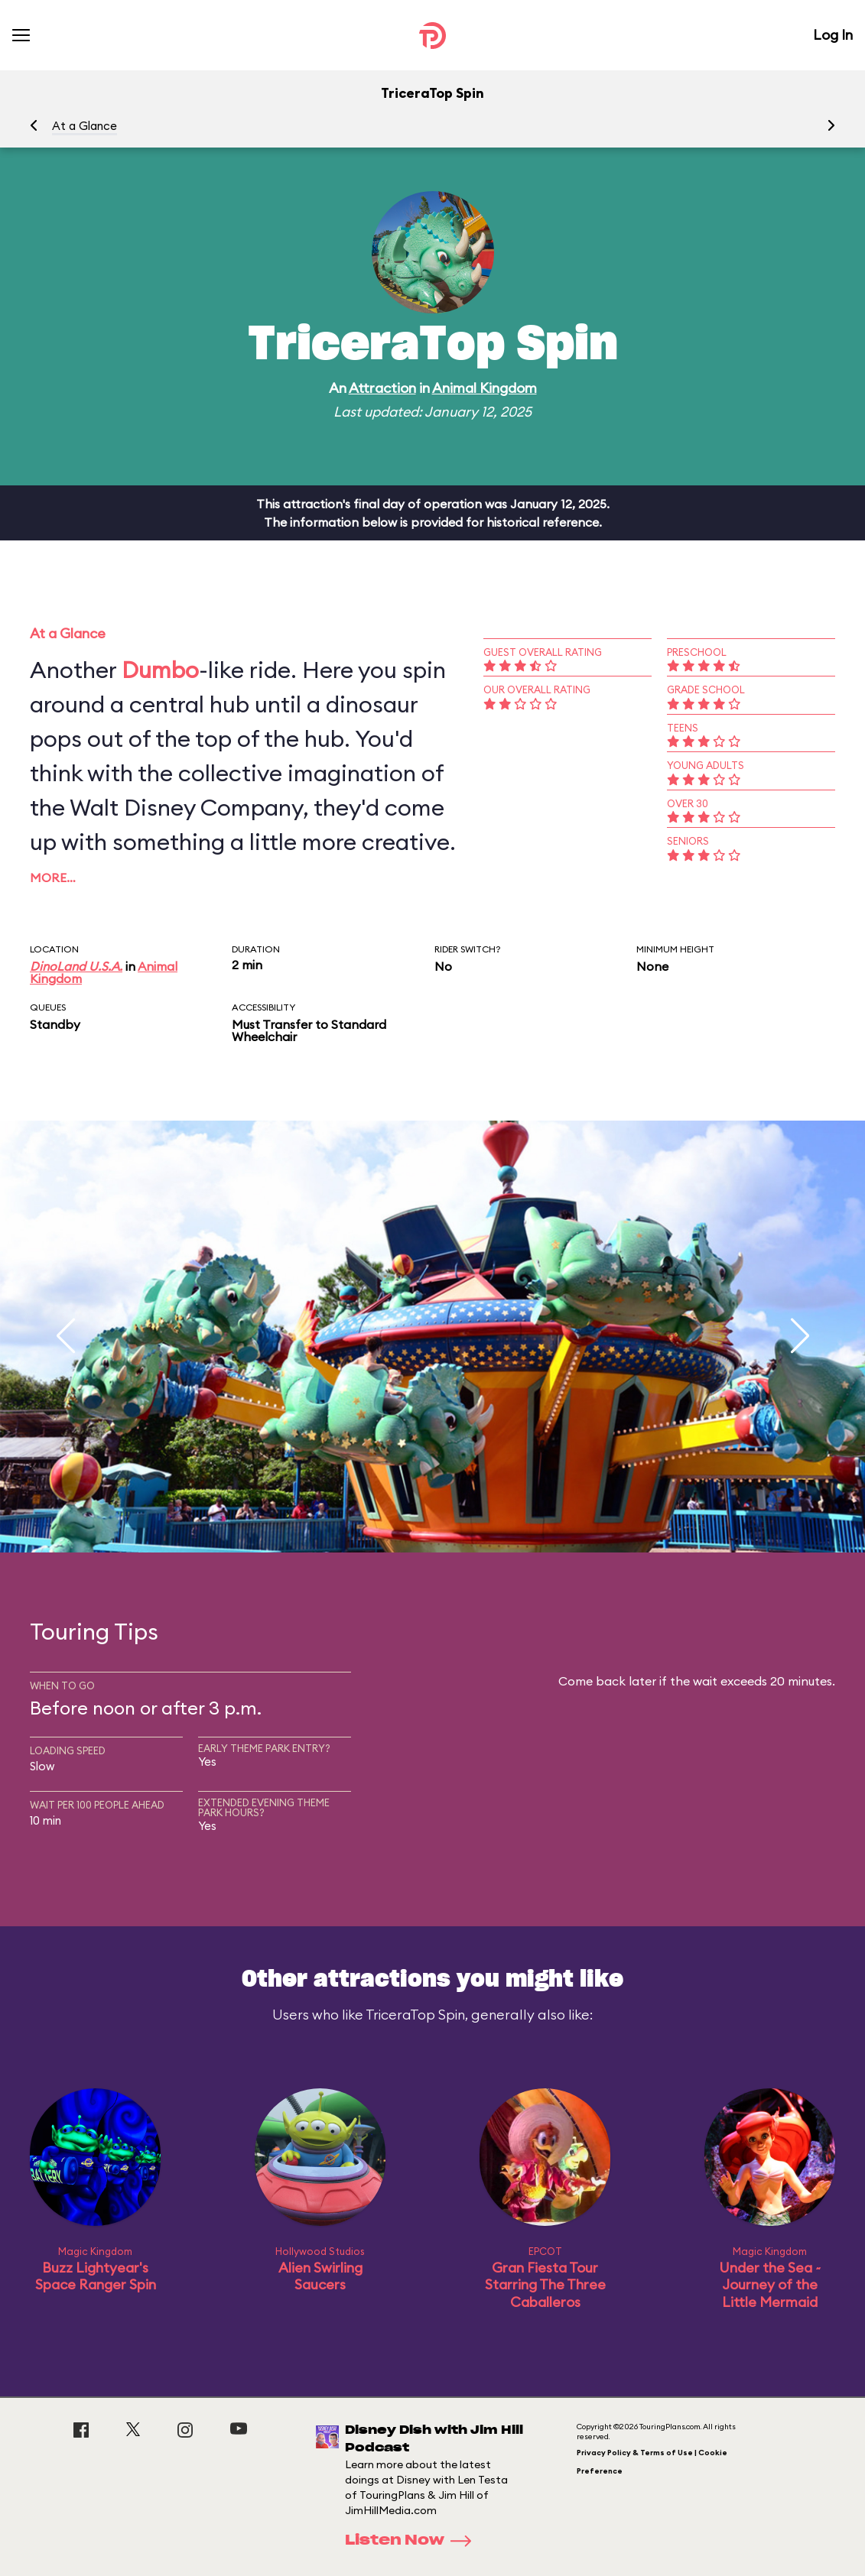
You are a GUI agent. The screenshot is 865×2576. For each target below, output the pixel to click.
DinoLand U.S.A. (76, 966)
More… (53, 877)
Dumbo (160, 669)
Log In (833, 35)
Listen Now (413, 2541)
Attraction (382, 388)
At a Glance (84, 125)
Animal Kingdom (484, 388)
